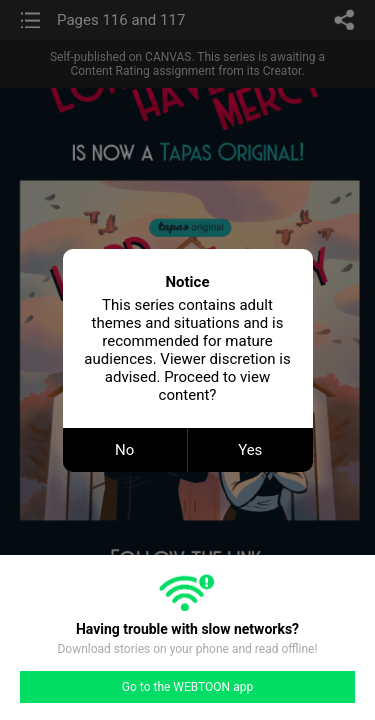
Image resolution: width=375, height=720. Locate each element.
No (124, 450)
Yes (250, 450)
